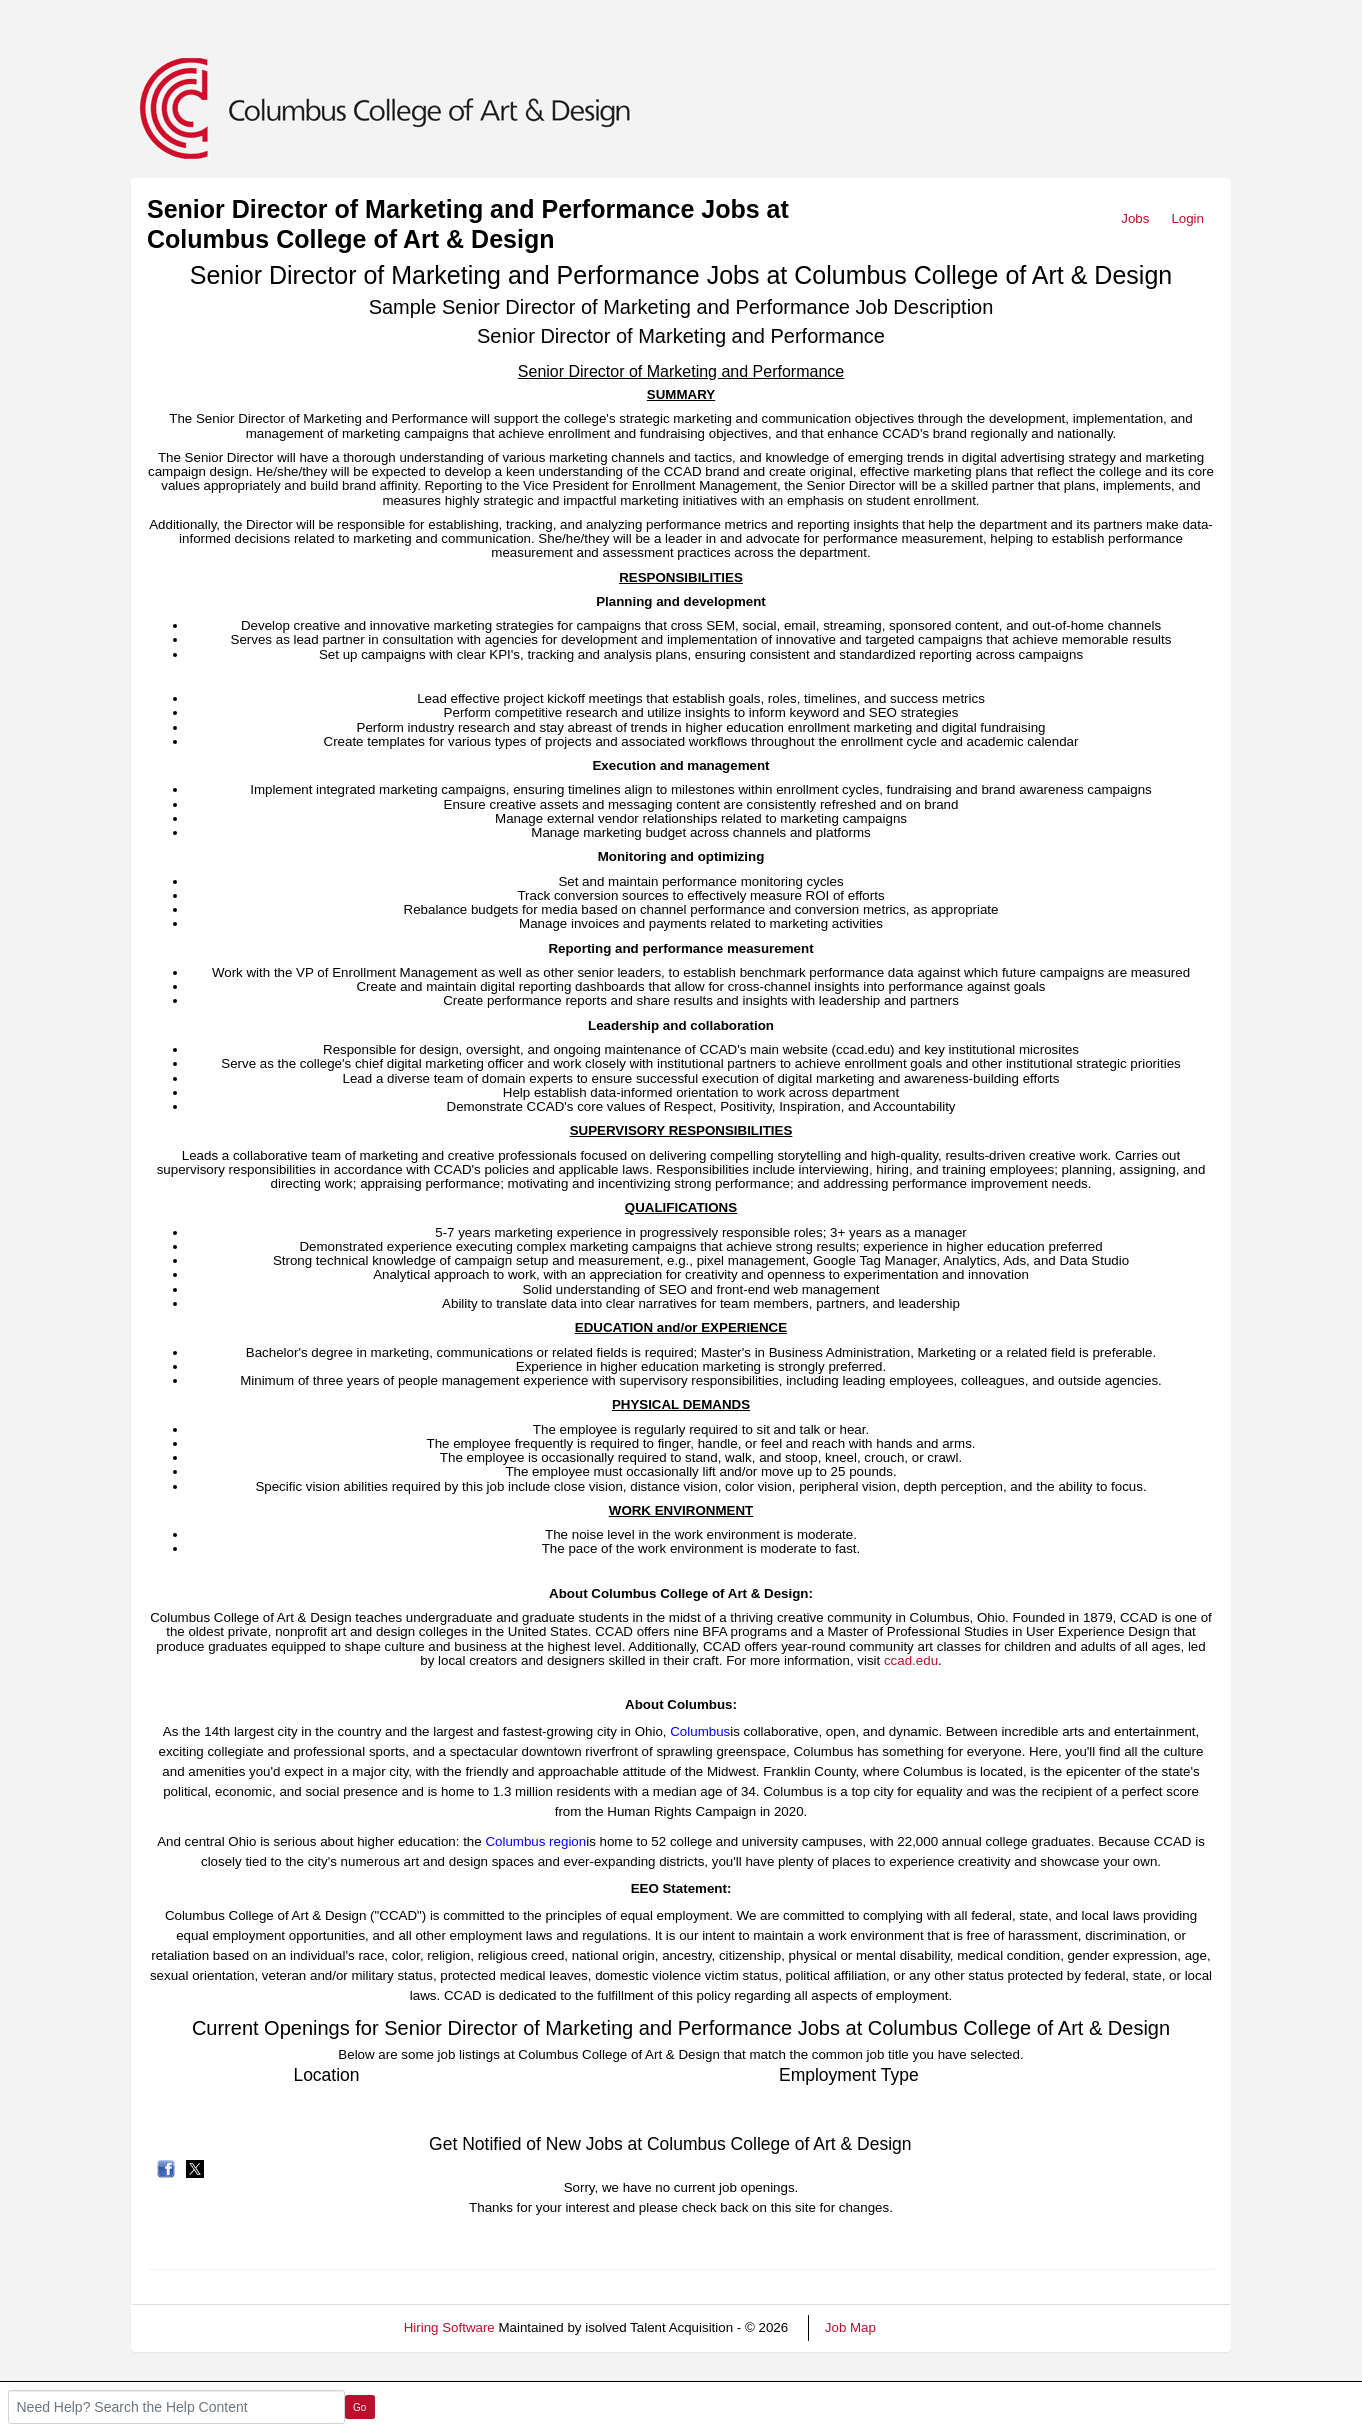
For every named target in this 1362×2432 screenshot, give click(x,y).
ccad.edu (911, 1660)
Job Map (850, 2327)
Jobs (1135, 218)
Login (1187, 218)
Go (359, 2407)
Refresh (935, 2327)
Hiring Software (449, 2327)
